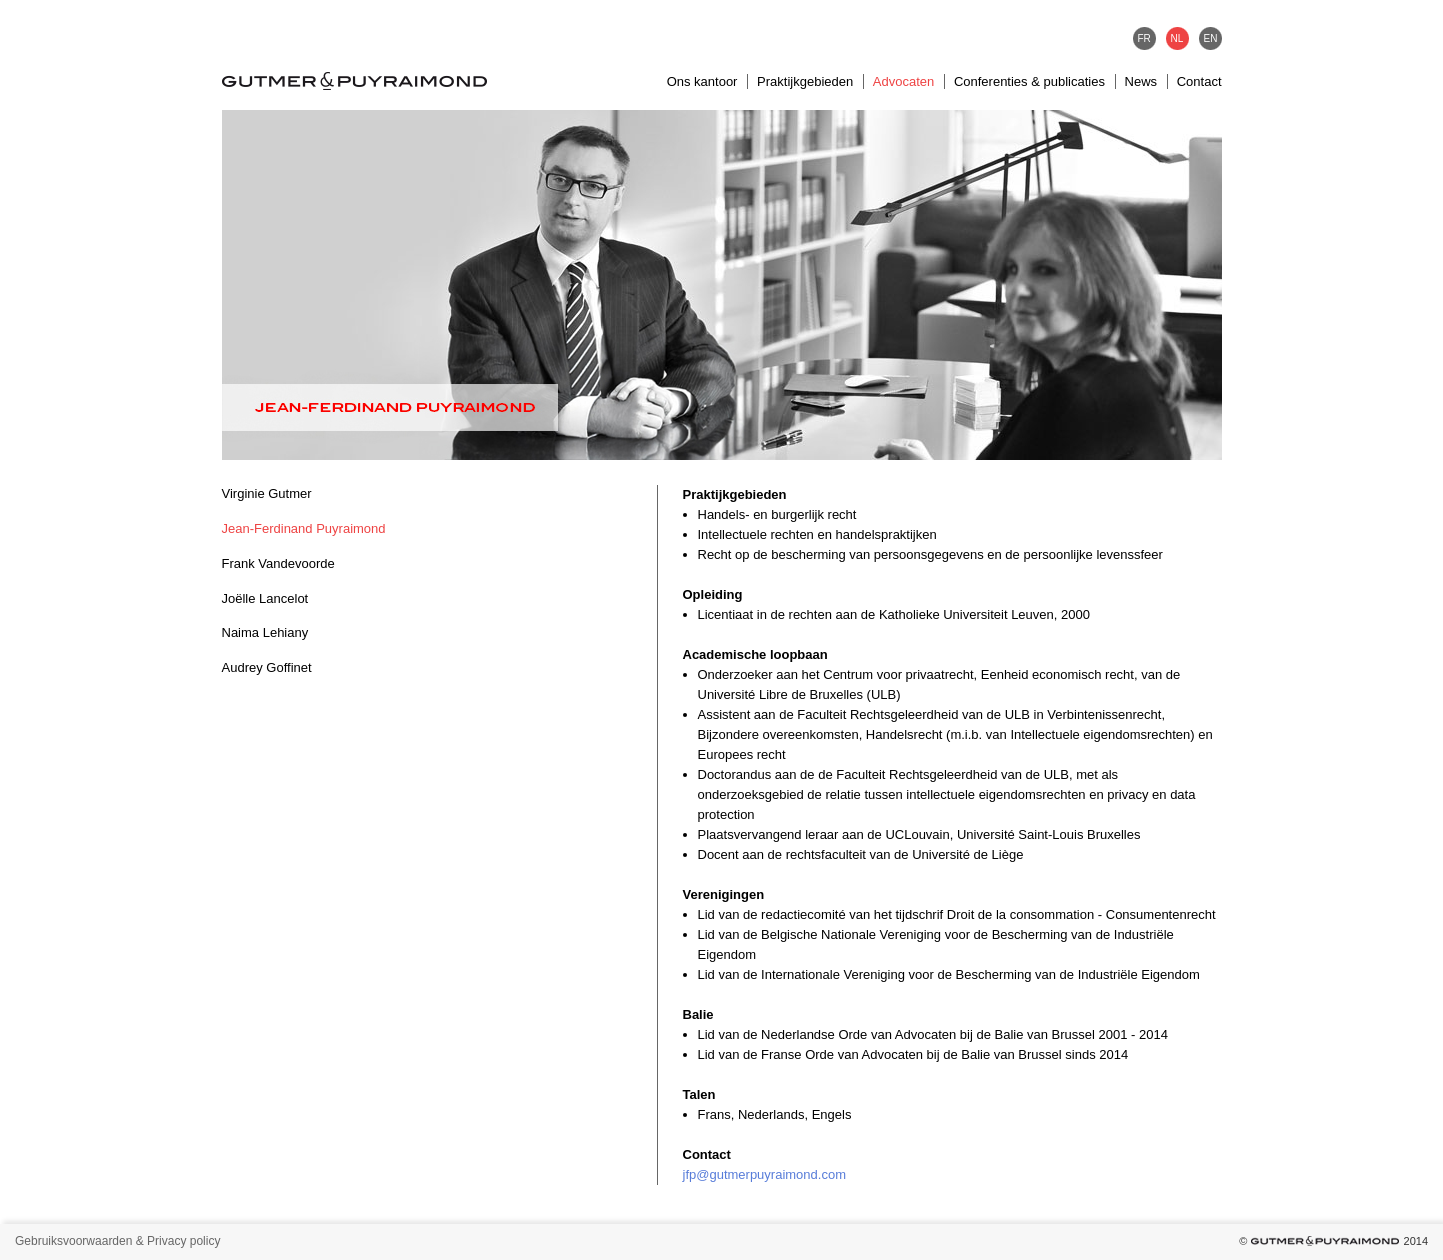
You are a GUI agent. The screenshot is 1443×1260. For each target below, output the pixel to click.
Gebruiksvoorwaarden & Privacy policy (117, 1241)
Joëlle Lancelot (265, 598)
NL (1177, 38)
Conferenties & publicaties (1029, 81)
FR (1144, 38)
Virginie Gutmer (267, 493)
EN (1211, 38)
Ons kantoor (702, 81)
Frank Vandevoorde (278, 563)
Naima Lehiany (265, 632)
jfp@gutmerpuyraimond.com (764, 1174)
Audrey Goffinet (267, 667)
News (1141, 81)
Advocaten (903, 81)
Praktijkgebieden (805, 81)
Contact (1199, 81)
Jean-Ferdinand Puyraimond (304, 528)
